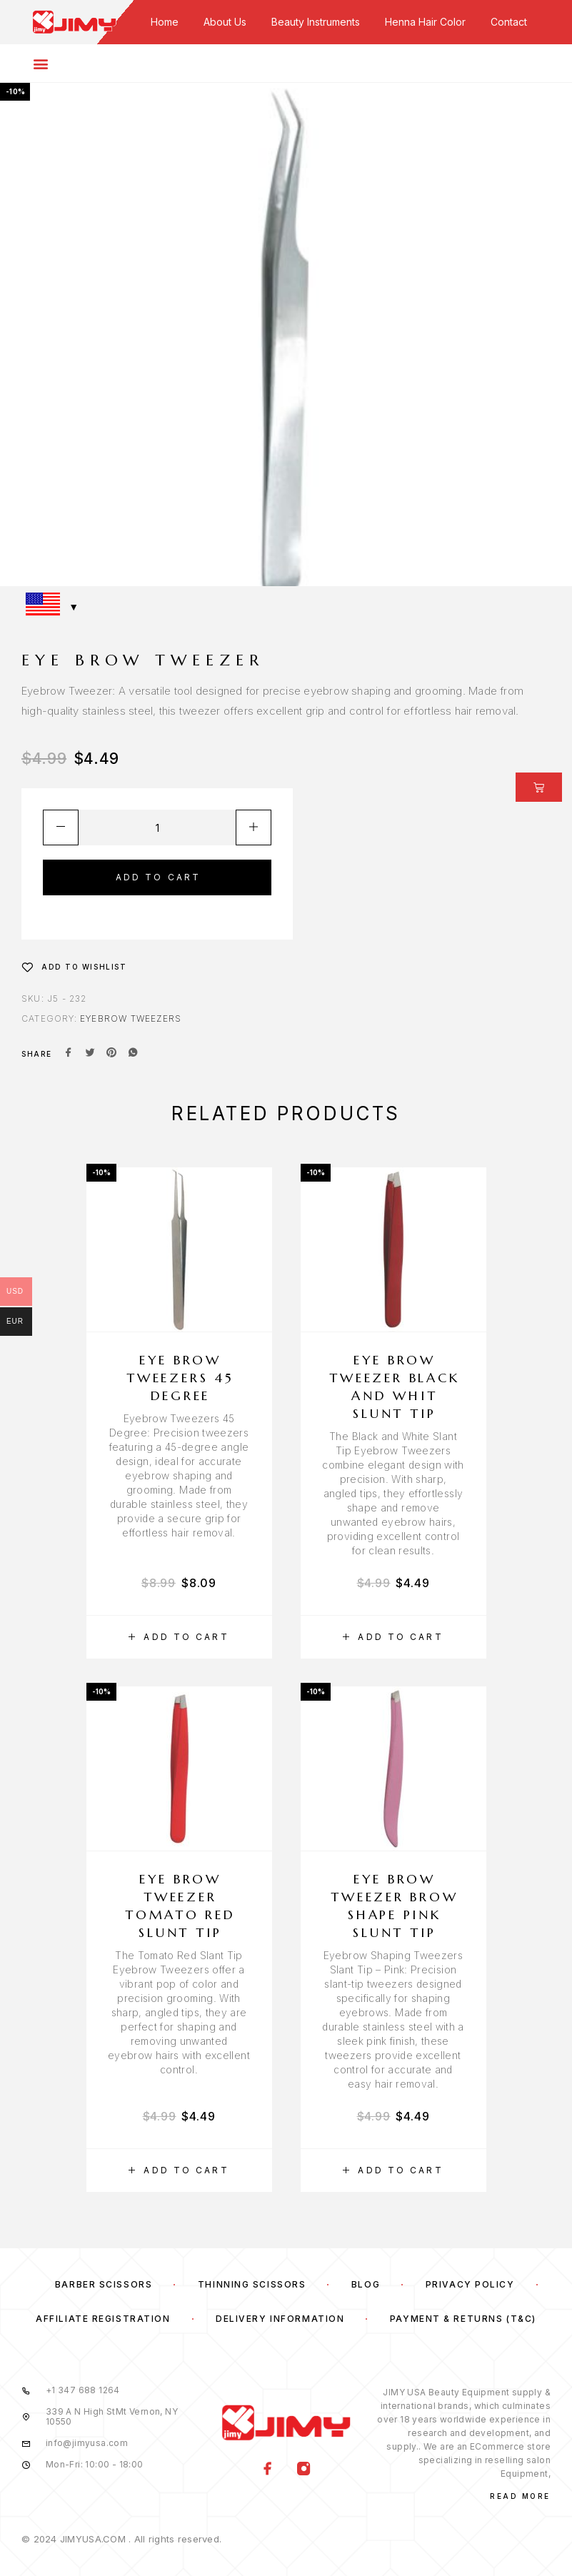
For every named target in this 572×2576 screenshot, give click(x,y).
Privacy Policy (470, 2284)
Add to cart (158, 877)
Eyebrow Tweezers (130, 1018)
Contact (509, 22)
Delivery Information (280, 2318)
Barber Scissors (103, 2284)
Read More (520, 2496)
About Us (225, 22)
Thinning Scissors (252, 2284)
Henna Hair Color (425, 22)
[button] (179, 1637)
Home (165, 22)
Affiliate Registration (103, 2318)
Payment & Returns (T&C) (463, 2318)
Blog (365, 2284)
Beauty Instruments (315, 22)
